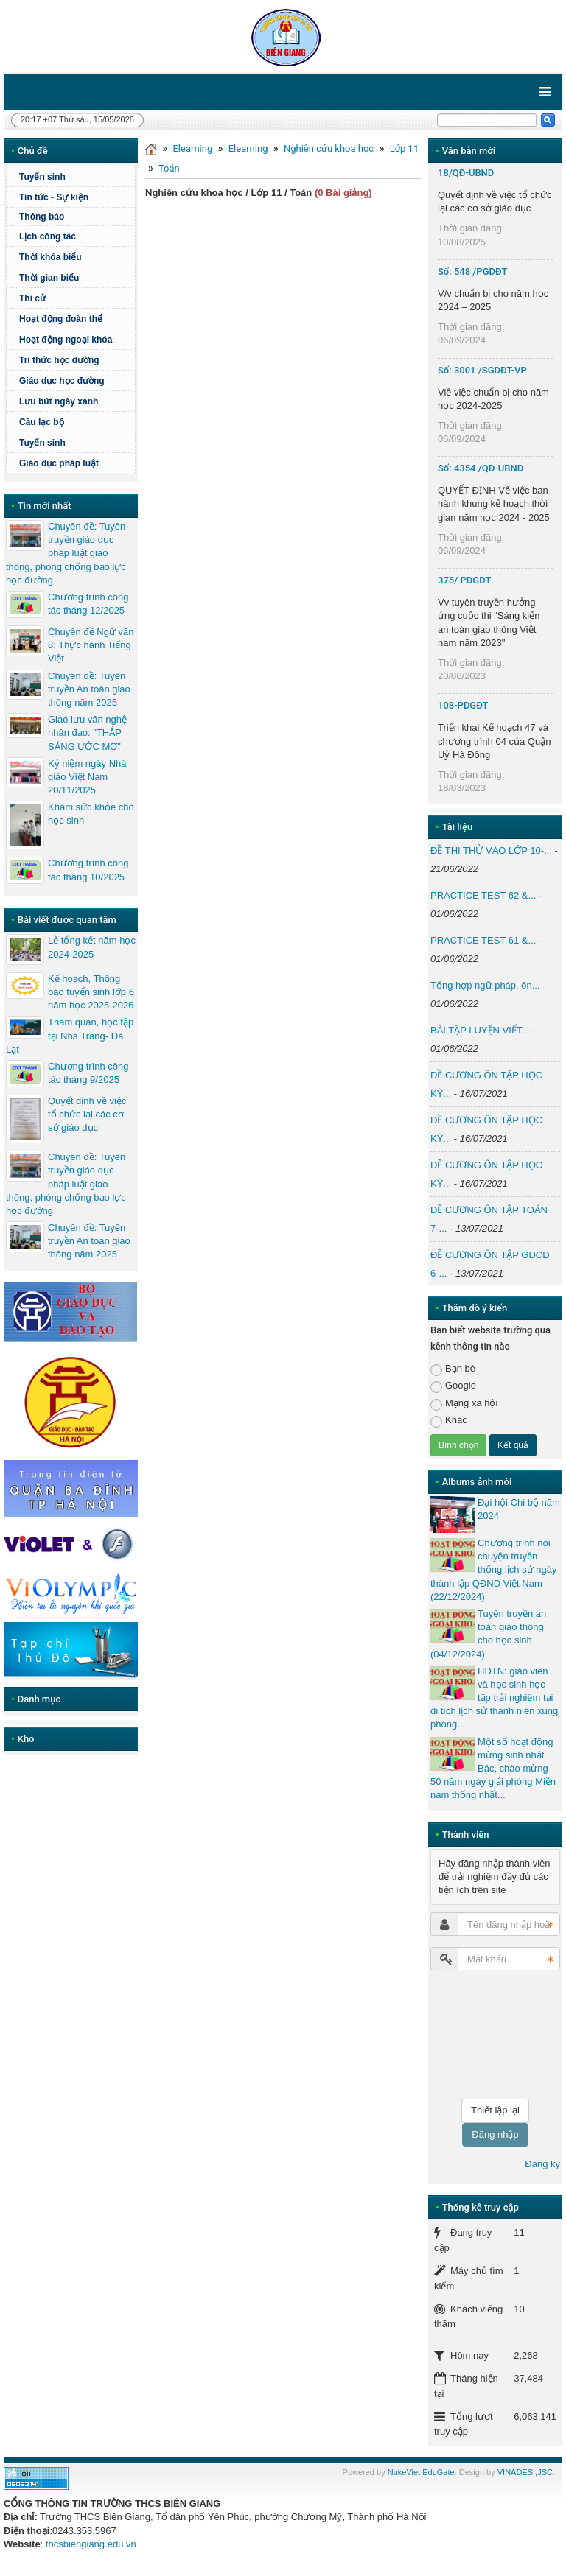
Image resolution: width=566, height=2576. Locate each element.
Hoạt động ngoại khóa (65, 339)
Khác (448, 1420)
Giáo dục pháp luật (59, 463)
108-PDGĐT (463, 705)
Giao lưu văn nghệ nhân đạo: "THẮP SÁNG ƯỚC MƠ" (87, 732)
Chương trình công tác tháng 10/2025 (88, 869)
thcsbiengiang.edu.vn (91, 2543)
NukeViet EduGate (421, 2472)
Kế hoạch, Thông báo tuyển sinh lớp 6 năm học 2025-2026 (91, 992)
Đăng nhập (495, 2134)
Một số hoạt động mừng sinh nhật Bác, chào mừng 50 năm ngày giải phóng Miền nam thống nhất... (493, 1768)
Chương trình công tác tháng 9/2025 (88, 1073)
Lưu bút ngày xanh (58, 401)
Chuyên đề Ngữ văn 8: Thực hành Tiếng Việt (90, 645)
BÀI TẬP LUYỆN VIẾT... (479, 1030)
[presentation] (490, 2035)
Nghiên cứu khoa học (329, 148)
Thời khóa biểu (50, 257)
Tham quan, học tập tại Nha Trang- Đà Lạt (69, 1035)
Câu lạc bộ (41, 422)
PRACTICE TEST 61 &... (483, 940)
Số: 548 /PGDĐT (472, 271)
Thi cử (32, 298)
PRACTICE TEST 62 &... (483, 895)
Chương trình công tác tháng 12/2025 (88, 604)
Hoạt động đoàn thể (60, 319)
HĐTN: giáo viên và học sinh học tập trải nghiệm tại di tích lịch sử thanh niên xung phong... (494, 1698)
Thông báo (41, 216)
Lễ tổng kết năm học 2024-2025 (92, 947)
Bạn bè (452, 1369)
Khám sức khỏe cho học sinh (91, 813)
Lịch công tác (47, 236)
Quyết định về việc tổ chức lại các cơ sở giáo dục (87, 1114)
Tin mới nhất (44, 505)
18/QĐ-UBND (466, 172)
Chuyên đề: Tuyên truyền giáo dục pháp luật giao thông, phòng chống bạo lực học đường (66, 553)
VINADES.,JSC (525, 2472)
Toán (169, 168)
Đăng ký (542, 2163)
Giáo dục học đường (62, 381)
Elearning (192, 148)
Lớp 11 (404, 148)
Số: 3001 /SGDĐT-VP (482, 370)
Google (453, 1386)
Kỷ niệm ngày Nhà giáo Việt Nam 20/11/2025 (87, 777)
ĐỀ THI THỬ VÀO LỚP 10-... (491, 850)
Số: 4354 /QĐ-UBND (480, 468)
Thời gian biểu (49, 278)
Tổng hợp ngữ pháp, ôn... (485, 985)
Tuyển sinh (42, 177)
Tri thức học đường (59, 360)
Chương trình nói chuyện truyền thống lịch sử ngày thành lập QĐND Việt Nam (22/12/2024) (493, 1569)
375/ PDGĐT (464, 580)
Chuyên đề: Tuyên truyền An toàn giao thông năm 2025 (89, 689)
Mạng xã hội (463, 1403)
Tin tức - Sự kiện (53, 197)
